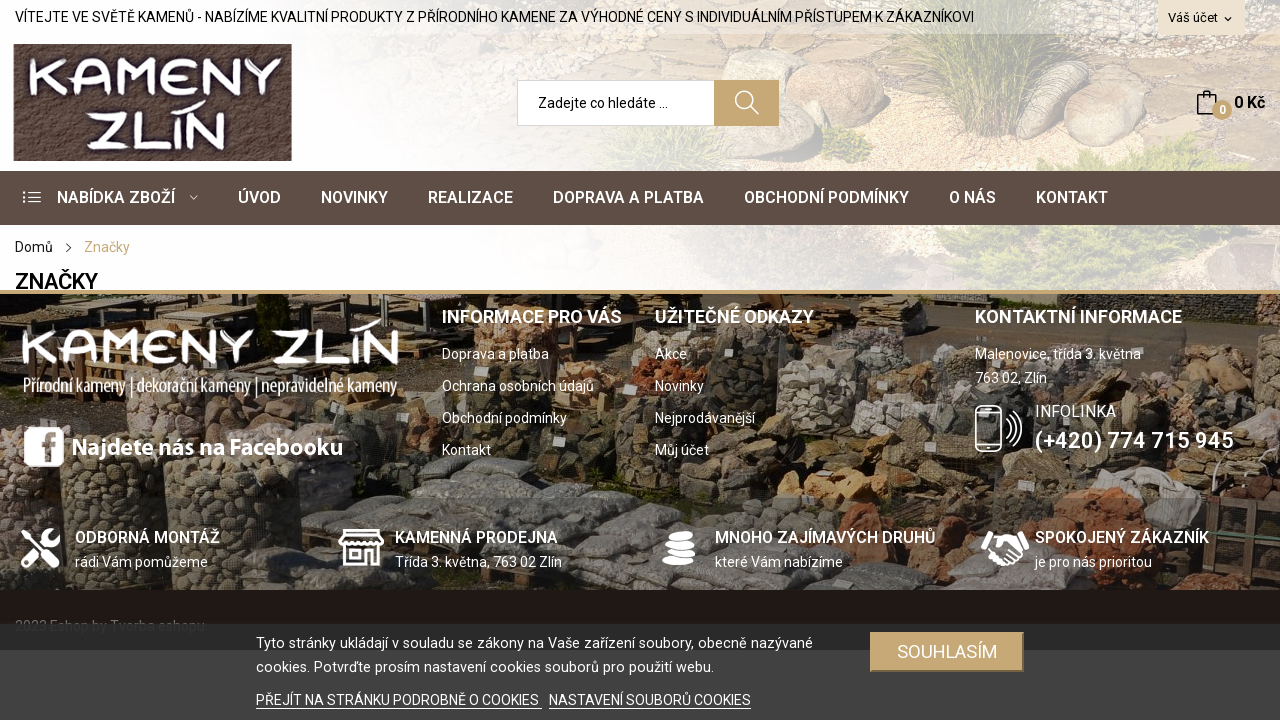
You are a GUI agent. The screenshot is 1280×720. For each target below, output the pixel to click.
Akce (671, 354)
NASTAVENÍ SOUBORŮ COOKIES (650, 700)
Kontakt (466, 450)
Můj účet (682, 450)
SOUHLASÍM (947, 651)
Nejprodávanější (705, 418)
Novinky (679, 386)
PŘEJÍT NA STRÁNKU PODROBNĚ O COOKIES (399, 700)
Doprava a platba (495, 354)
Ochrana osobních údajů (518, 386)
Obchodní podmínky (504, 418)
